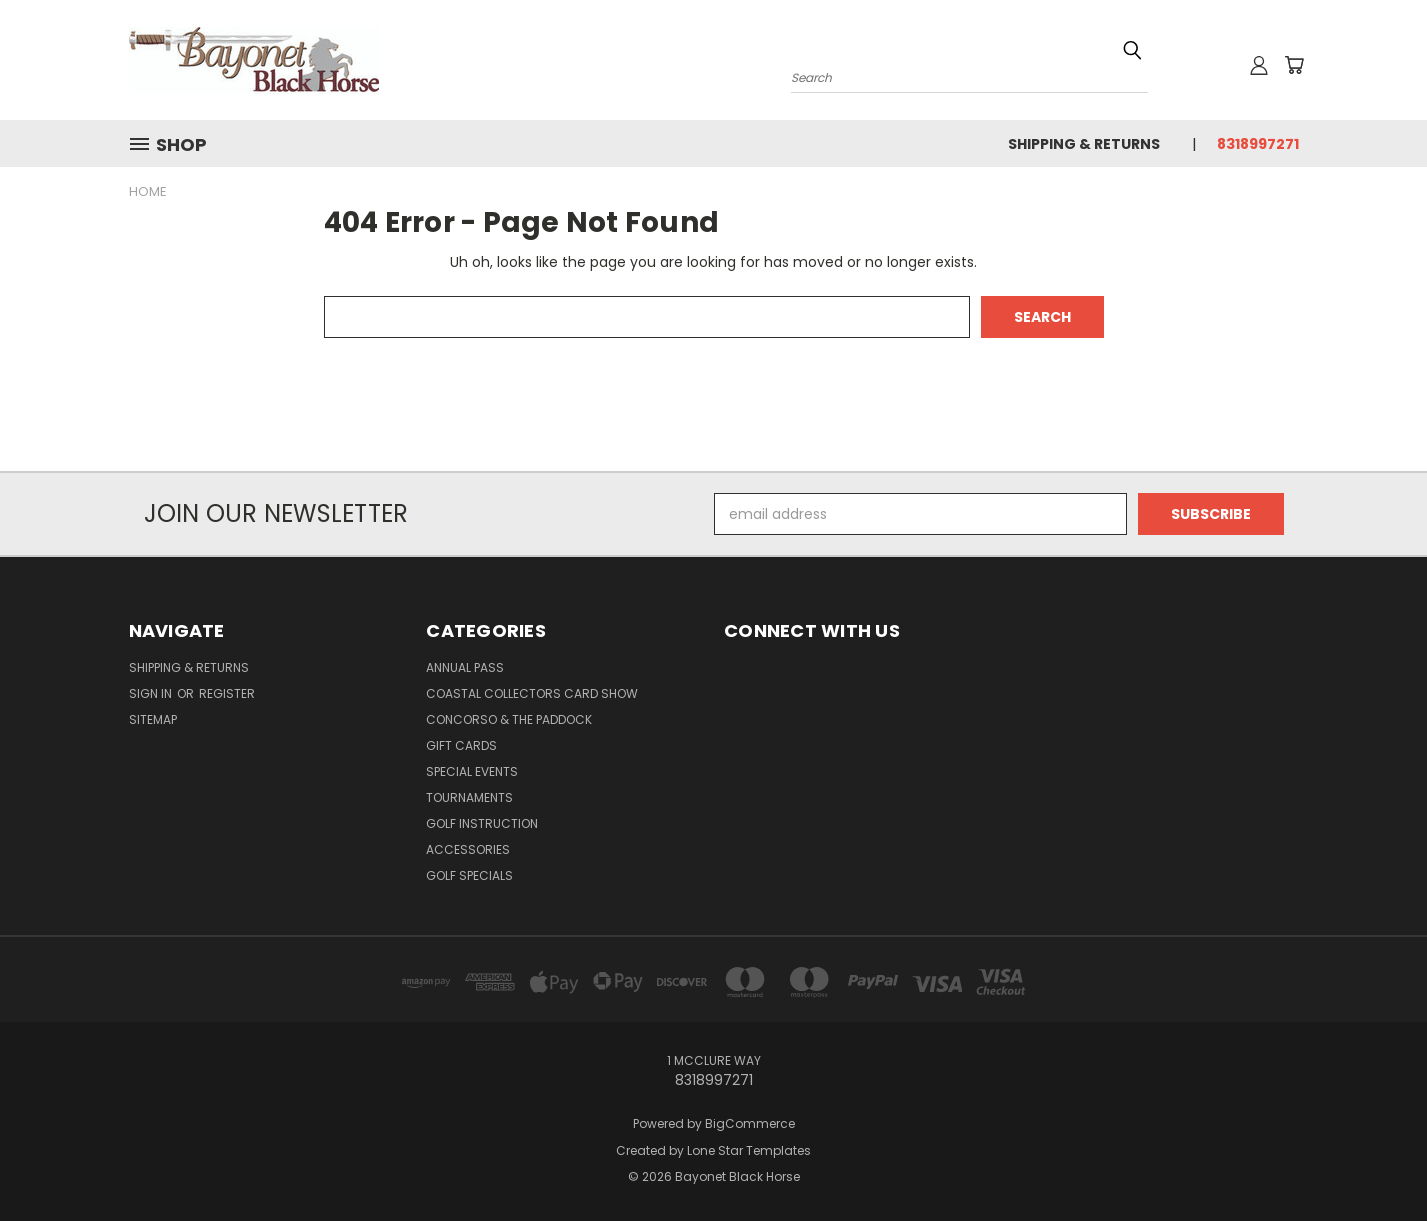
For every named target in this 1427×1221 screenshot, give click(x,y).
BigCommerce (750, 1123)
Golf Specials (469, 875)
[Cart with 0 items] (1294, 65)
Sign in (152, 693)
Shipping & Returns (1084, 144)
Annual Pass (465, 667)
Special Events (472, 771)
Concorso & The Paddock (509, 719)
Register (227, 693)
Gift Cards (461, 745)
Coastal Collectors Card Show (532, 693)
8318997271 (1258, 144)
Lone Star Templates (749, 1150)
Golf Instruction (482, 823)
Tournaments (469, 797)
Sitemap (153, 719)
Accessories (468, 849)
